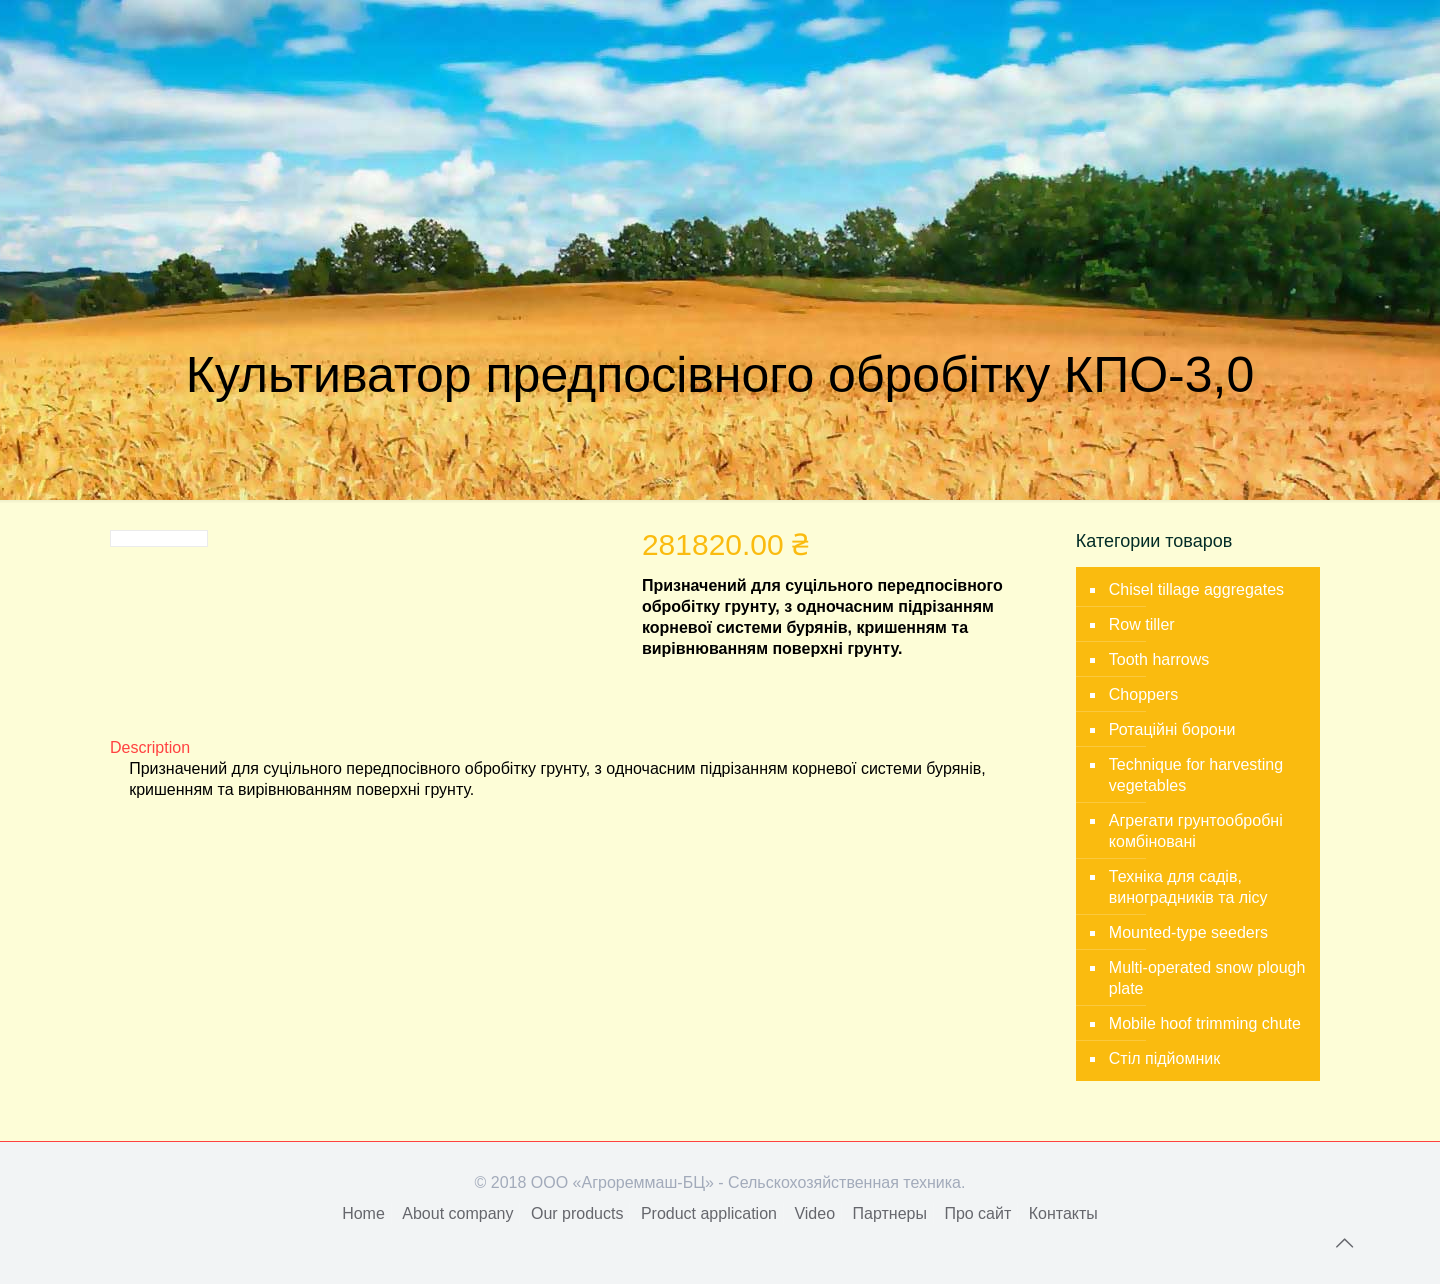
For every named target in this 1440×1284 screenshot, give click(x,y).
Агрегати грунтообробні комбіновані (1196, 831)
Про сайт (977, 1213)
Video (814, 1213)
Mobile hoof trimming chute (1205, 1023)
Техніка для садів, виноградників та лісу (1188, 887)
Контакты (1063, 1213)
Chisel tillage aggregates (1196, 589)
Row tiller (1142, 624)
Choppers (1143, 694)
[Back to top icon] (1344, 1243)
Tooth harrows (1159, 659)
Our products (577, 1213)
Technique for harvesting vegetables (1196, 775)
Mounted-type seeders (1188, 932)
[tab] (577, 747)
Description (150, 747)
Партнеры (890, 1213)
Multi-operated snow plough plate (1207, 978)
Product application (709, 1213)
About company (457, 1213)
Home (363, 1213)
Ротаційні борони (1172, 729)
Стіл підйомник (1164, 1058)
